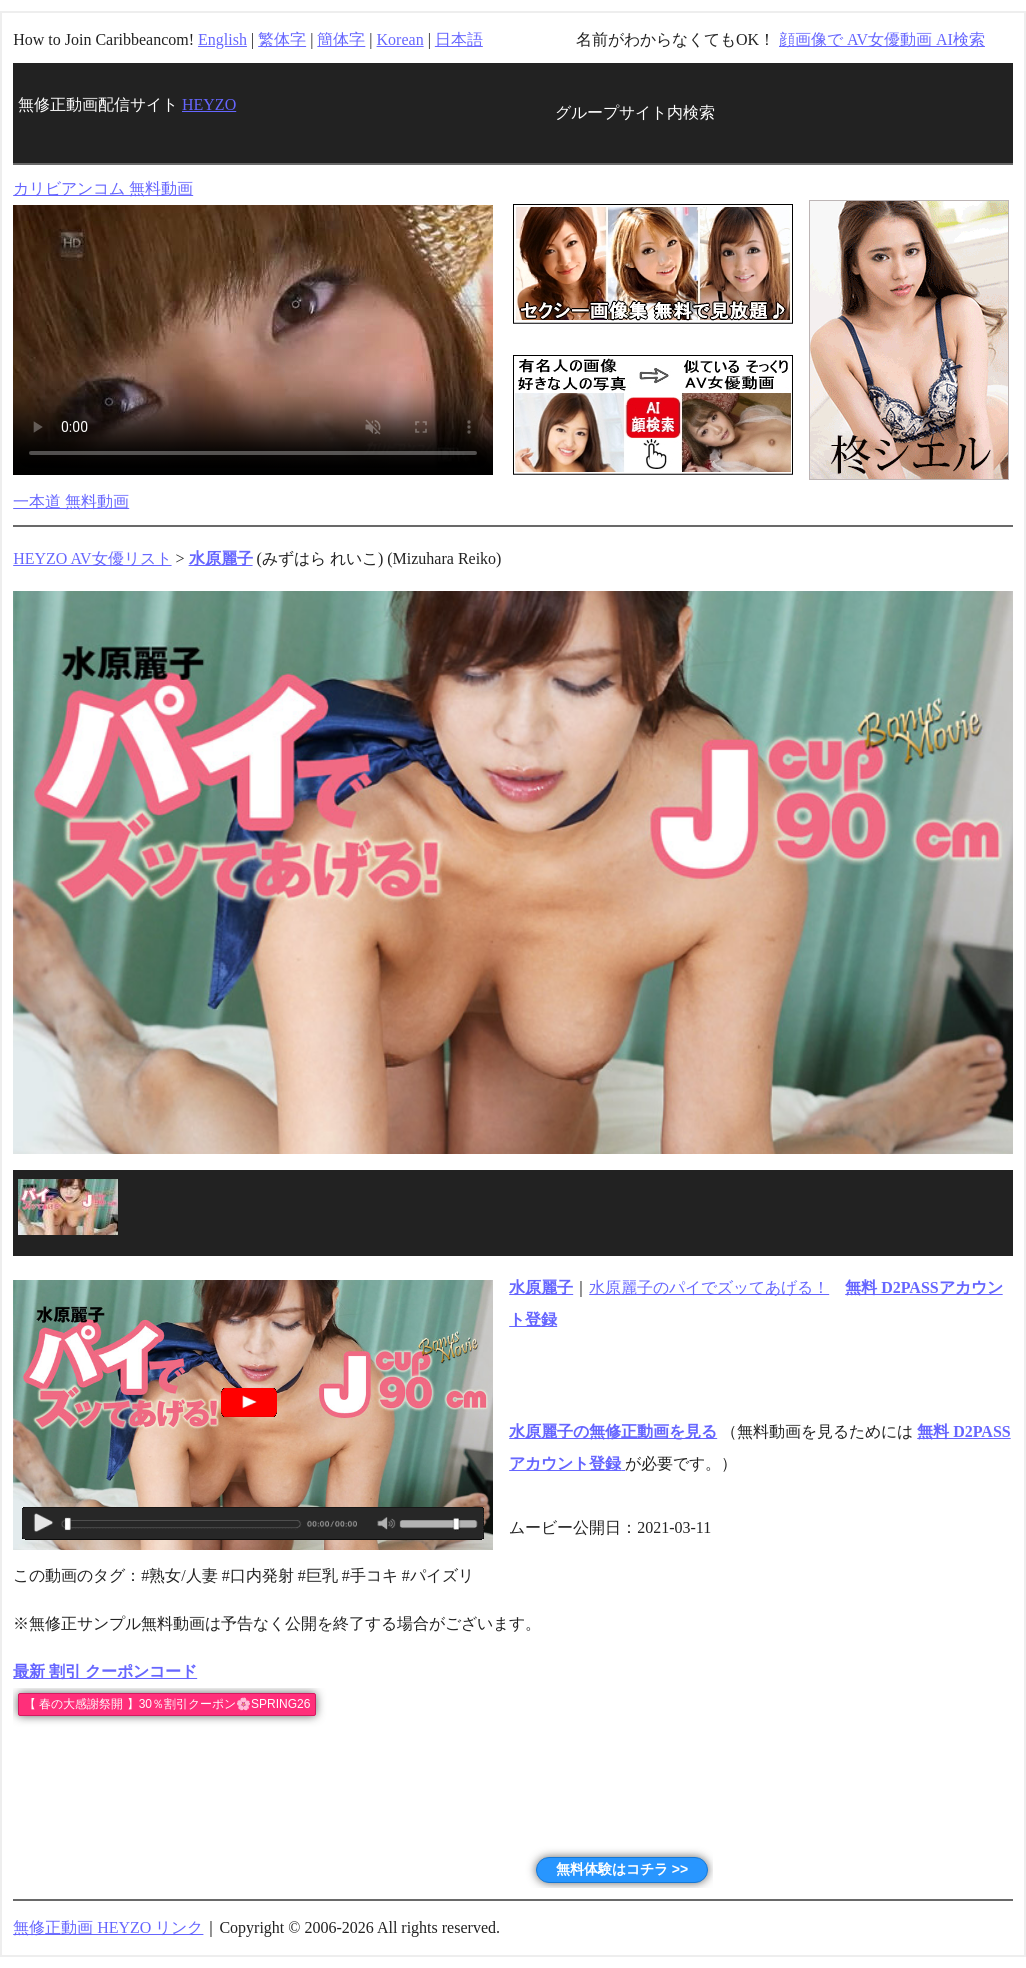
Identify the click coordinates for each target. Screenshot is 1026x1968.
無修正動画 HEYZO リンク (108, 1927)
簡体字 (341, 39)
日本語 (459, 39)
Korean (400, 39)
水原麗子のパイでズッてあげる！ (709, 1287)
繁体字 (282, 39)
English (222, 39)
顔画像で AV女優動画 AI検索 (882, 39)
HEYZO (209, 104)
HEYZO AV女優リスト (92, 558)
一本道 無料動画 (71, 501)
